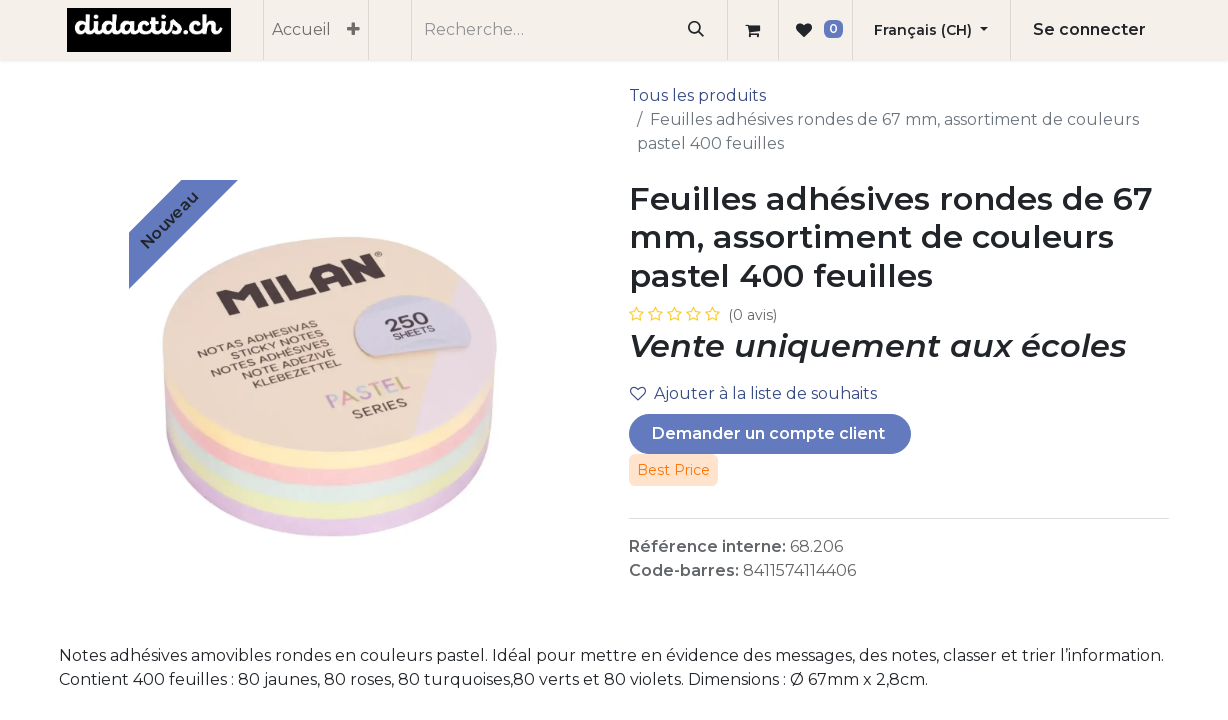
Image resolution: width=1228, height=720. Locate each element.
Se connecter (1089, 29)
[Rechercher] (696, 30)
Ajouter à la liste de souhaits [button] (753, 393)
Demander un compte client (770, 433)
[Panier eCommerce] (753, 30)
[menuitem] (301, 30)
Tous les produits (697, 95)
